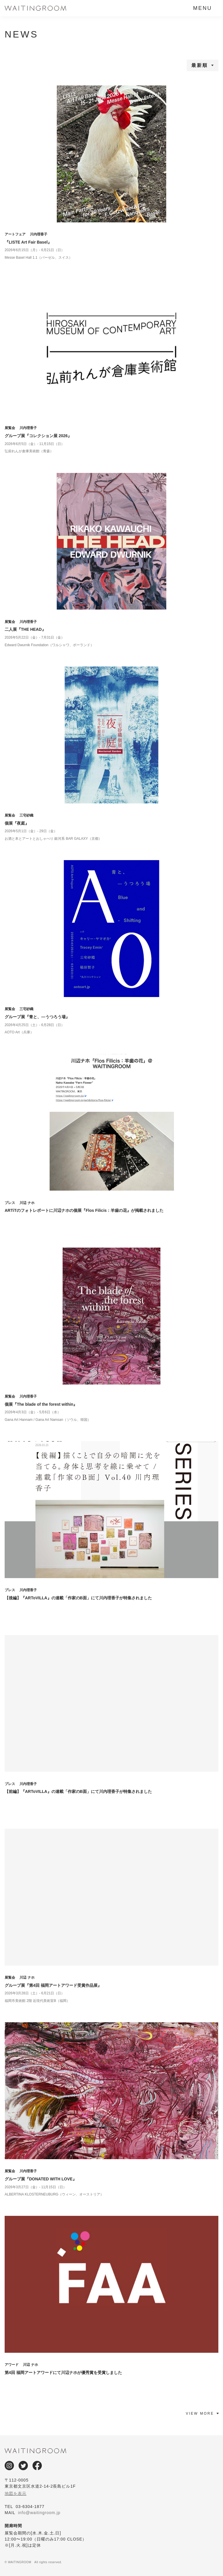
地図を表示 (15, 2493)
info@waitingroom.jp (39, 2512)
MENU (202, 8)
